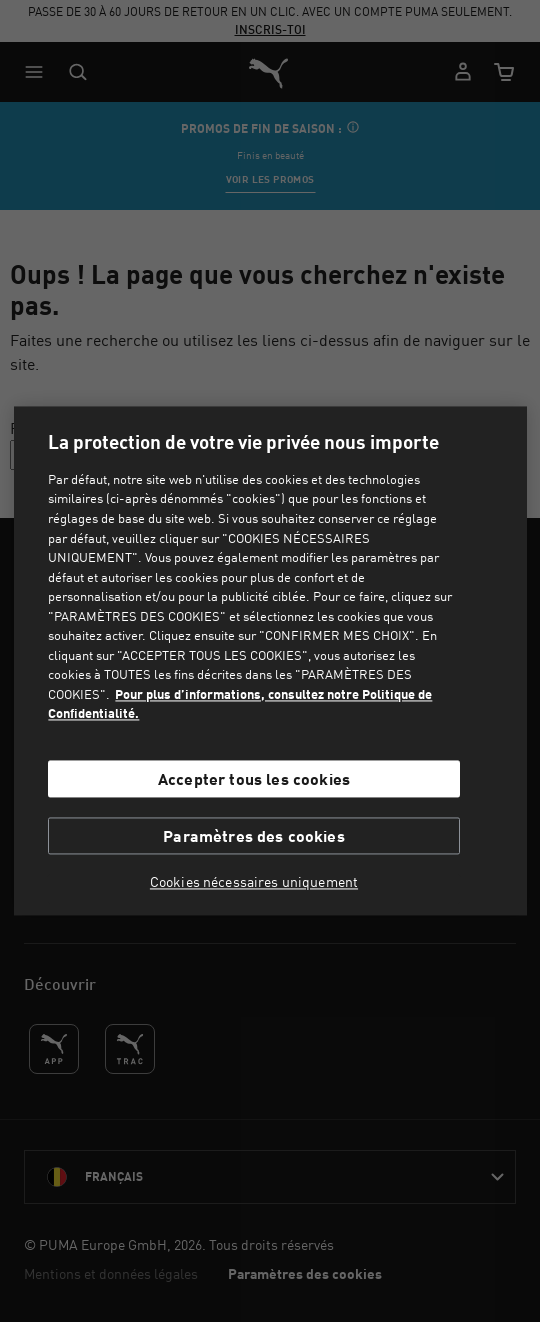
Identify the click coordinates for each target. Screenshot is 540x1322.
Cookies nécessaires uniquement (254, 883)
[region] (270, 660)
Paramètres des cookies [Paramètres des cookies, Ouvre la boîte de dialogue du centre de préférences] (254, 836)
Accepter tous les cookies (254, 778)
